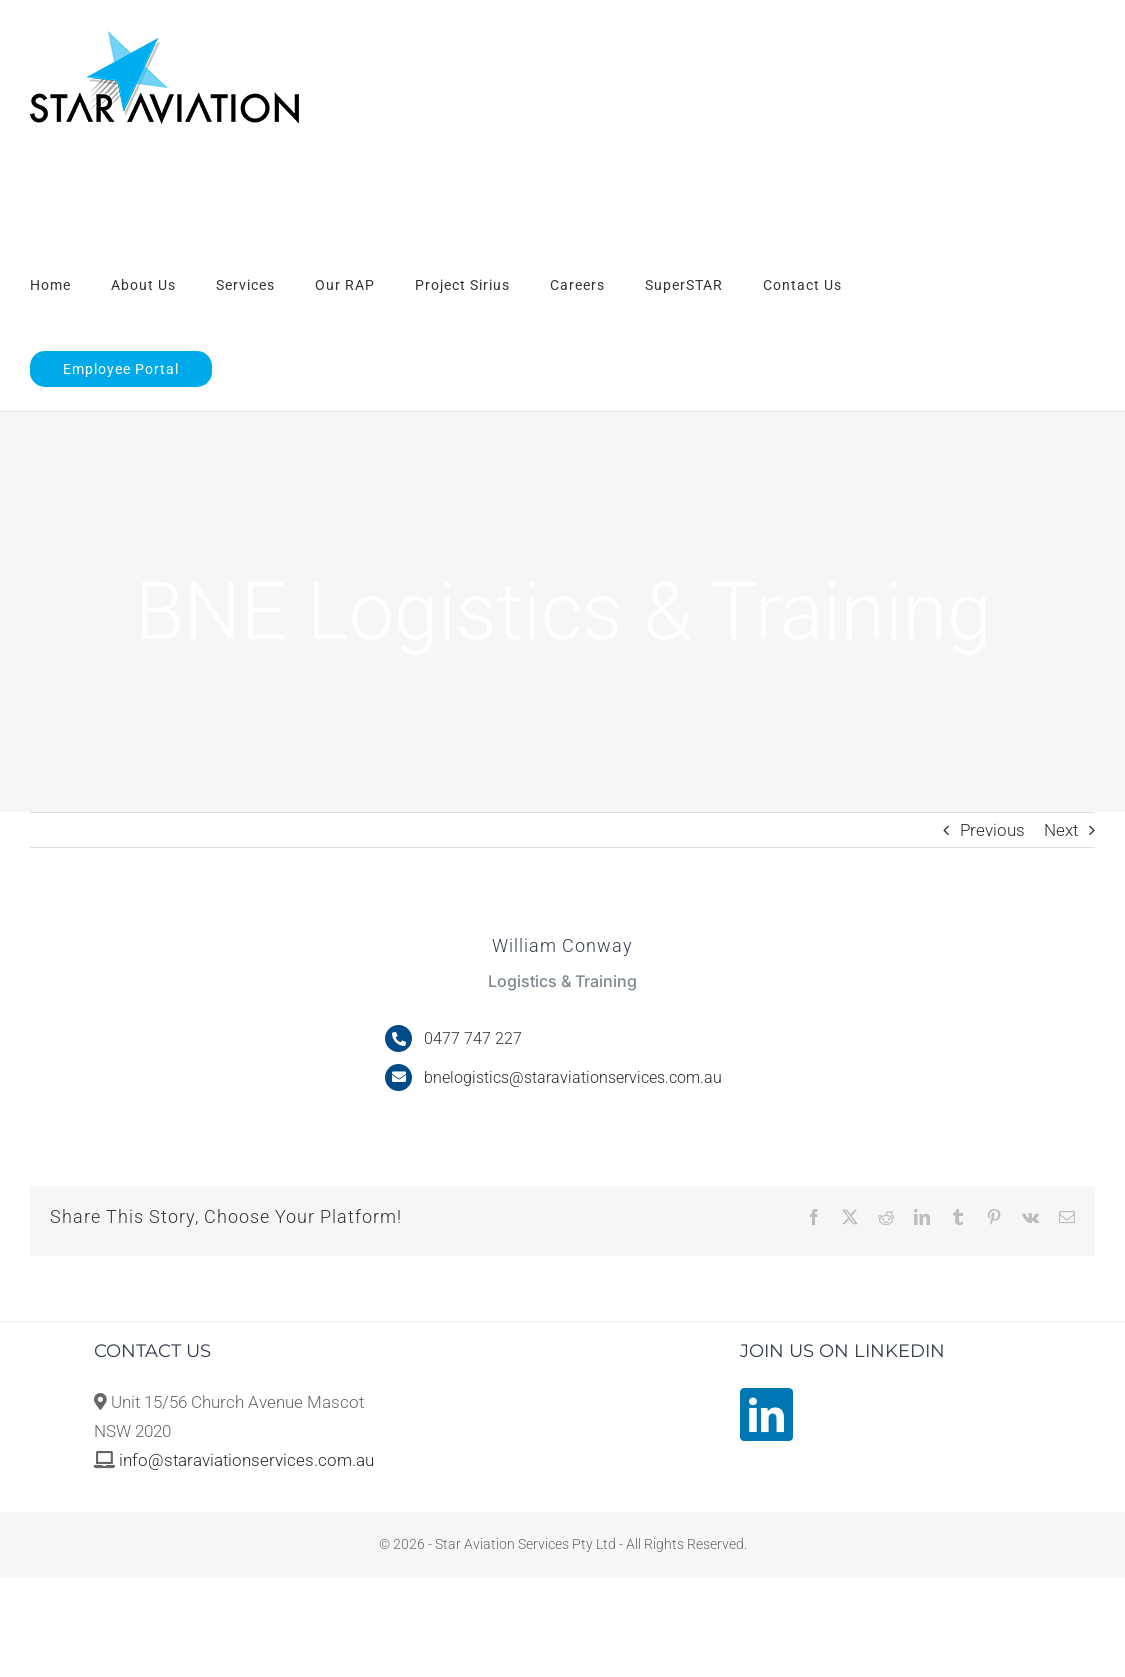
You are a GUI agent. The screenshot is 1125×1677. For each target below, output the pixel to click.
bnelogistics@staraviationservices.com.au (573, 1077)
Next (1061, 830)
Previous (992, 830)
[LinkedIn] (766, 1414)
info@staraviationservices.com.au (246, 1460)
